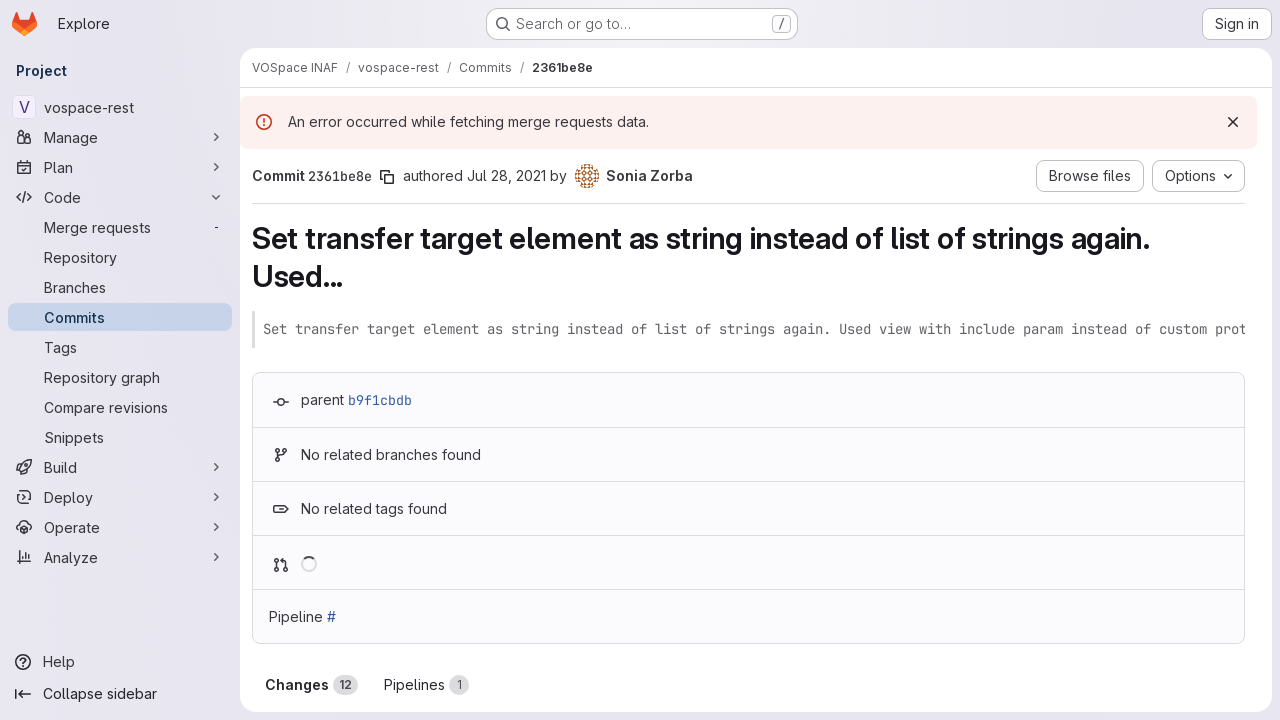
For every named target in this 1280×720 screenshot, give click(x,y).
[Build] (120, 467)
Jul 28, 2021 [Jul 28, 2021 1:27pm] (506, 175)
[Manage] (120, 137)
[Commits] (120, 317)
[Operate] (120, 527)
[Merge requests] (120, 227)
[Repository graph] (120, 377)
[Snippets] (120, 437)
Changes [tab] (311, 685)
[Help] (120, 662)
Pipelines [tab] (426, 685)
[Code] (120, 197)
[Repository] (120, 257)
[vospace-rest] (120, 107)
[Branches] (120, 287)
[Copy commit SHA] (387, 177)
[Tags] (120, 347)
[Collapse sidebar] (120, 694)
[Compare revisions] (120, 407)
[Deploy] (120, 497)
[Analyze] (120, 557)
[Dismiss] (1233, 122)
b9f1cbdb (380, 400)
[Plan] (120, 167)
